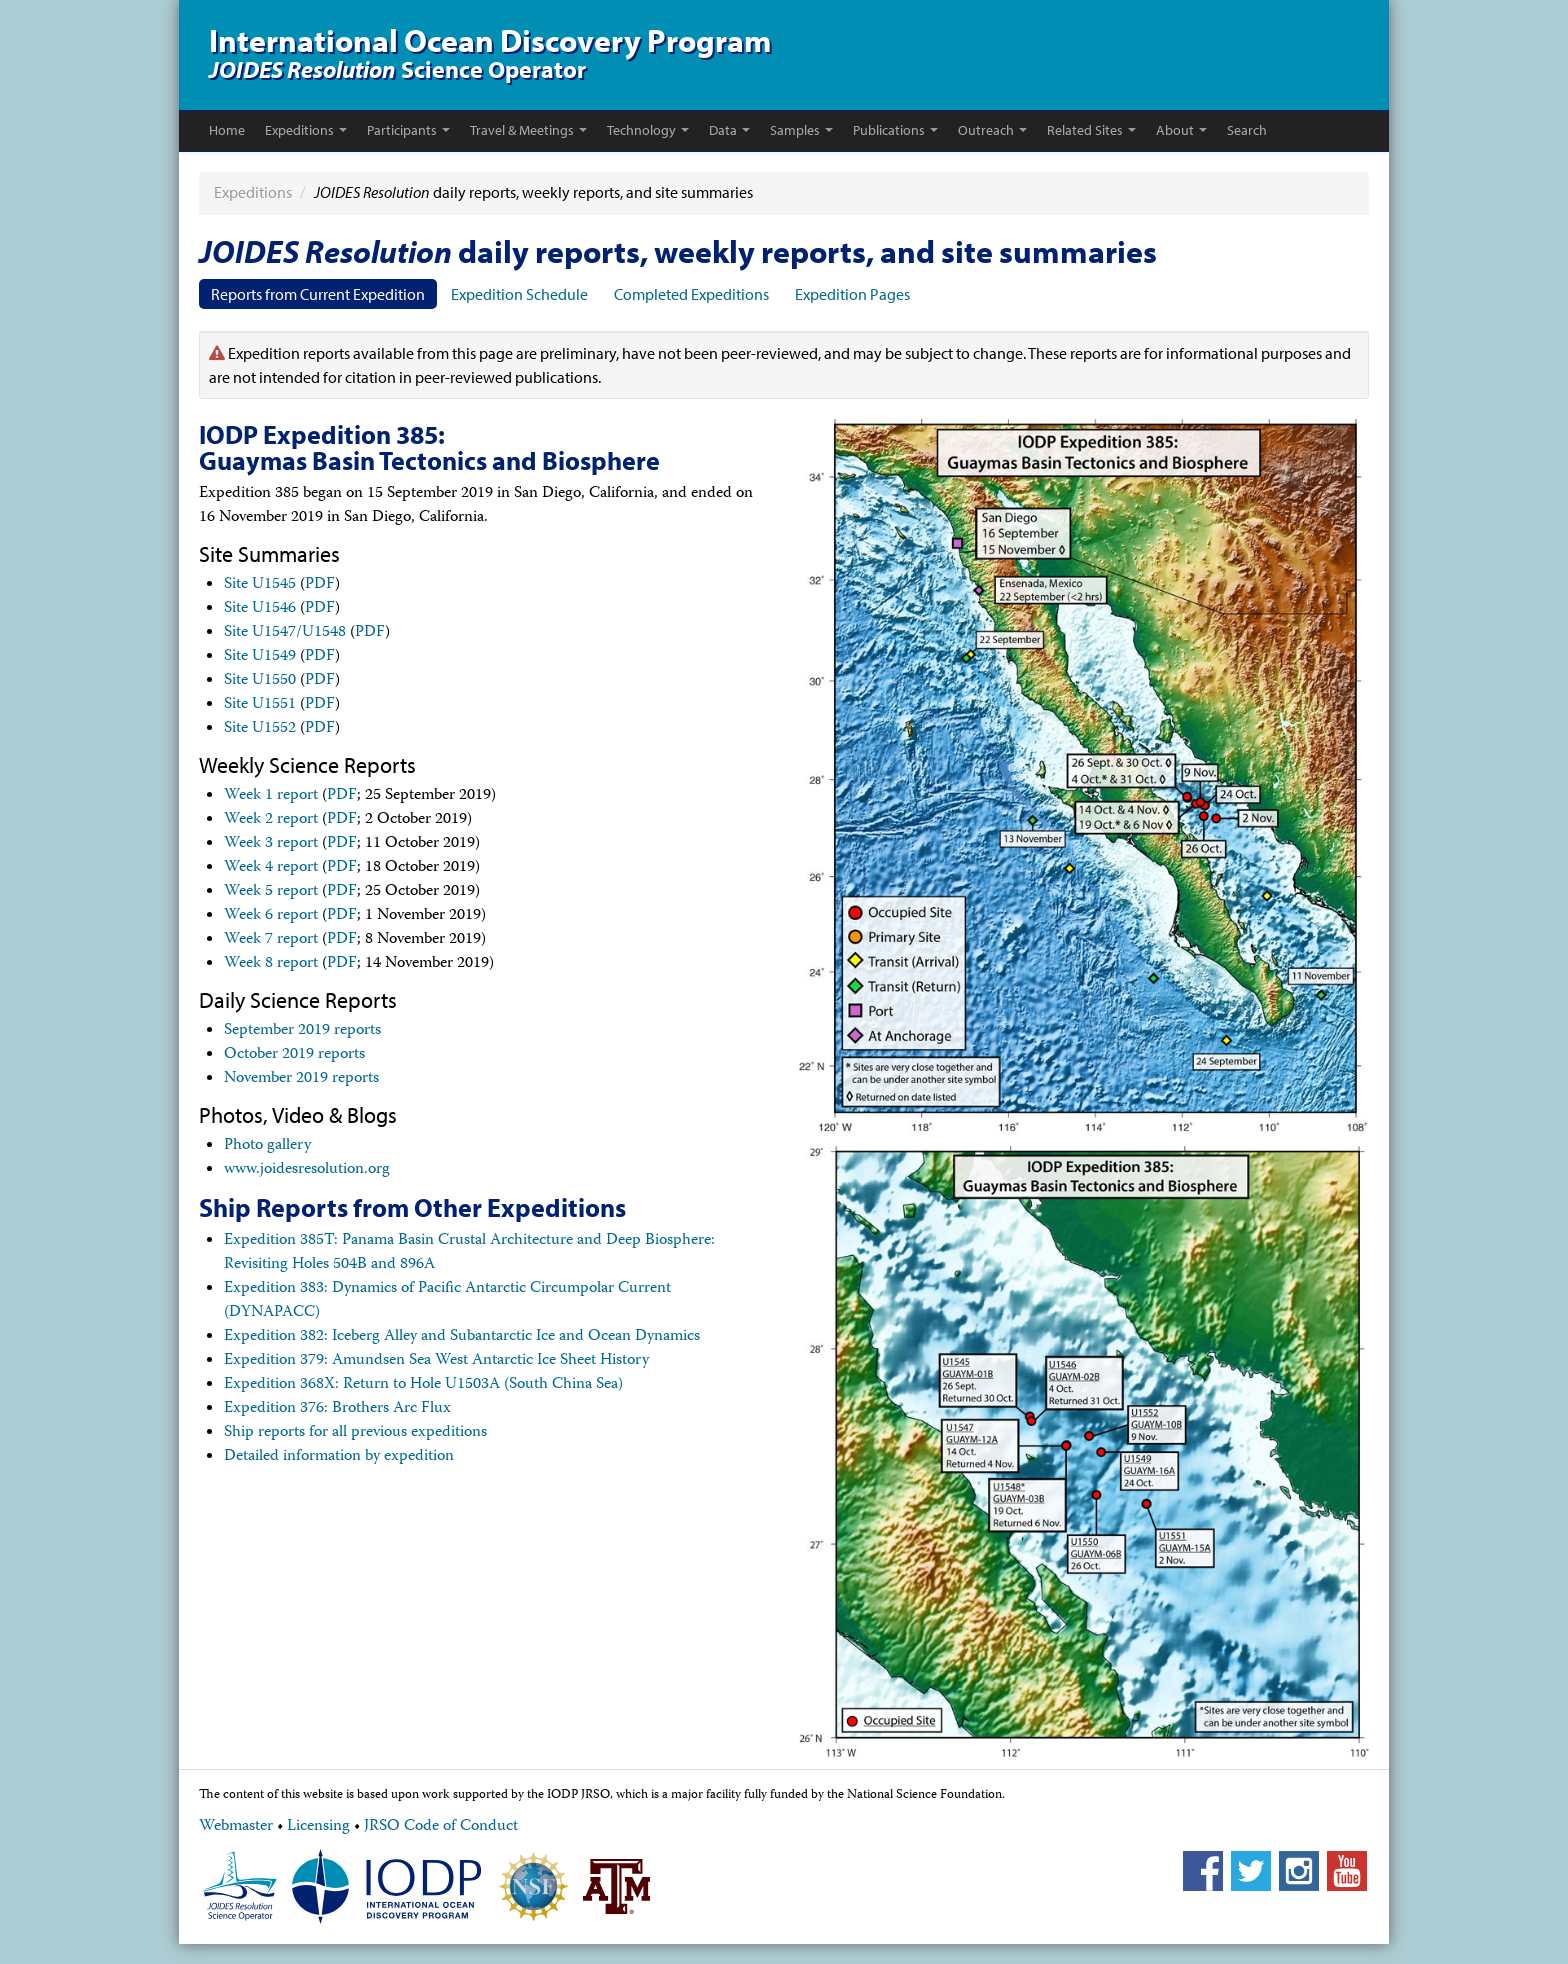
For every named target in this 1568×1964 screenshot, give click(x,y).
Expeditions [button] (306, 130)
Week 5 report (271, 892)
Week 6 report (271, 916)
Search (1247, 130)
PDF (320, 585)
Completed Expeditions (691, 294)
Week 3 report (271, 844)
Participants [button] (408, 130)
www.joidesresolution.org (307, 1170)
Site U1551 (260, 705)
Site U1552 (260, 729)
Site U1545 (260, 585)
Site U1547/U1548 (285, 633)
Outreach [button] (992, 130)
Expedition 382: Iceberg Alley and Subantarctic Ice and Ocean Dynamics (462, 1337)
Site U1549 (260, 657)
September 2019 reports (302, 1031)
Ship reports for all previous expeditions (355, 1433)
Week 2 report (271, 820)
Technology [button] (648, 130)
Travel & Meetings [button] (528, 130)
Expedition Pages (852, 294)
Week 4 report (271, 868)
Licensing (318, 1827)
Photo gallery (267, 1146)
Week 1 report (271, 796)
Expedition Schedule (519, 294)
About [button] (1181, 130)
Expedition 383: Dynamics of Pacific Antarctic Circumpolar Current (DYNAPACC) (447, 1301)
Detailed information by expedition (339, 1457)
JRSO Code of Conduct (441, 1827)
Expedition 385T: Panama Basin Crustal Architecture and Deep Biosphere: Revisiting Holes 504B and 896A (469, 1253)
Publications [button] (895, 130)
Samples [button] (801, 130)
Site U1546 (260, 609)
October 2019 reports (294, 1055)
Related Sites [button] (1091, 130)
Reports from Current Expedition (318, 294)
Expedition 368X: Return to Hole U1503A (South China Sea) (423, 1385)
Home (227, 130)
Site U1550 (260, 681)
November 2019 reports (301, 1079)
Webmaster (236, 1827)
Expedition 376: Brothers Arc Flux (337, 1409)
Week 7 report (271, 940)
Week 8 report (271, 964)
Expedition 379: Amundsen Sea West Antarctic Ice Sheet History (436, 1361)
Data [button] (729, 130)
